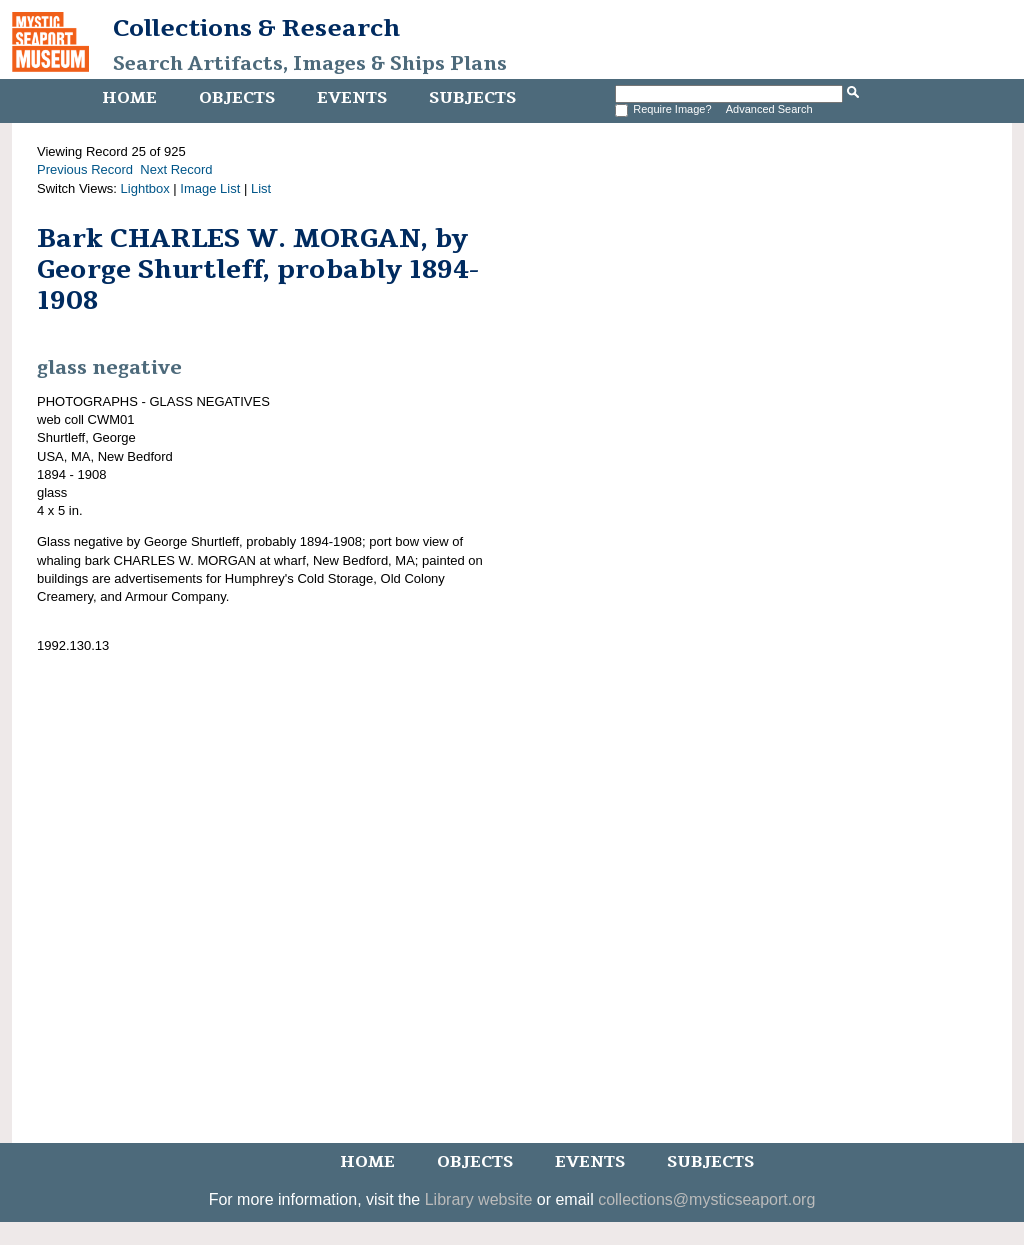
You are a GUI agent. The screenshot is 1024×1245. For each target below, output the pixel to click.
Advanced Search (769, 109)
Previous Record (85, 169)
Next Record (176, 169)
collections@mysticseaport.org (706, 1199)
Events (352, 98)
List (261, 188)
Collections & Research (256, 28)
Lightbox (145, 188)
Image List (210, 188)
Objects (237, 98)
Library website (479, 1199)
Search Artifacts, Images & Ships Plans (310, 64)
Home (129, 98)
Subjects (472, 98)
